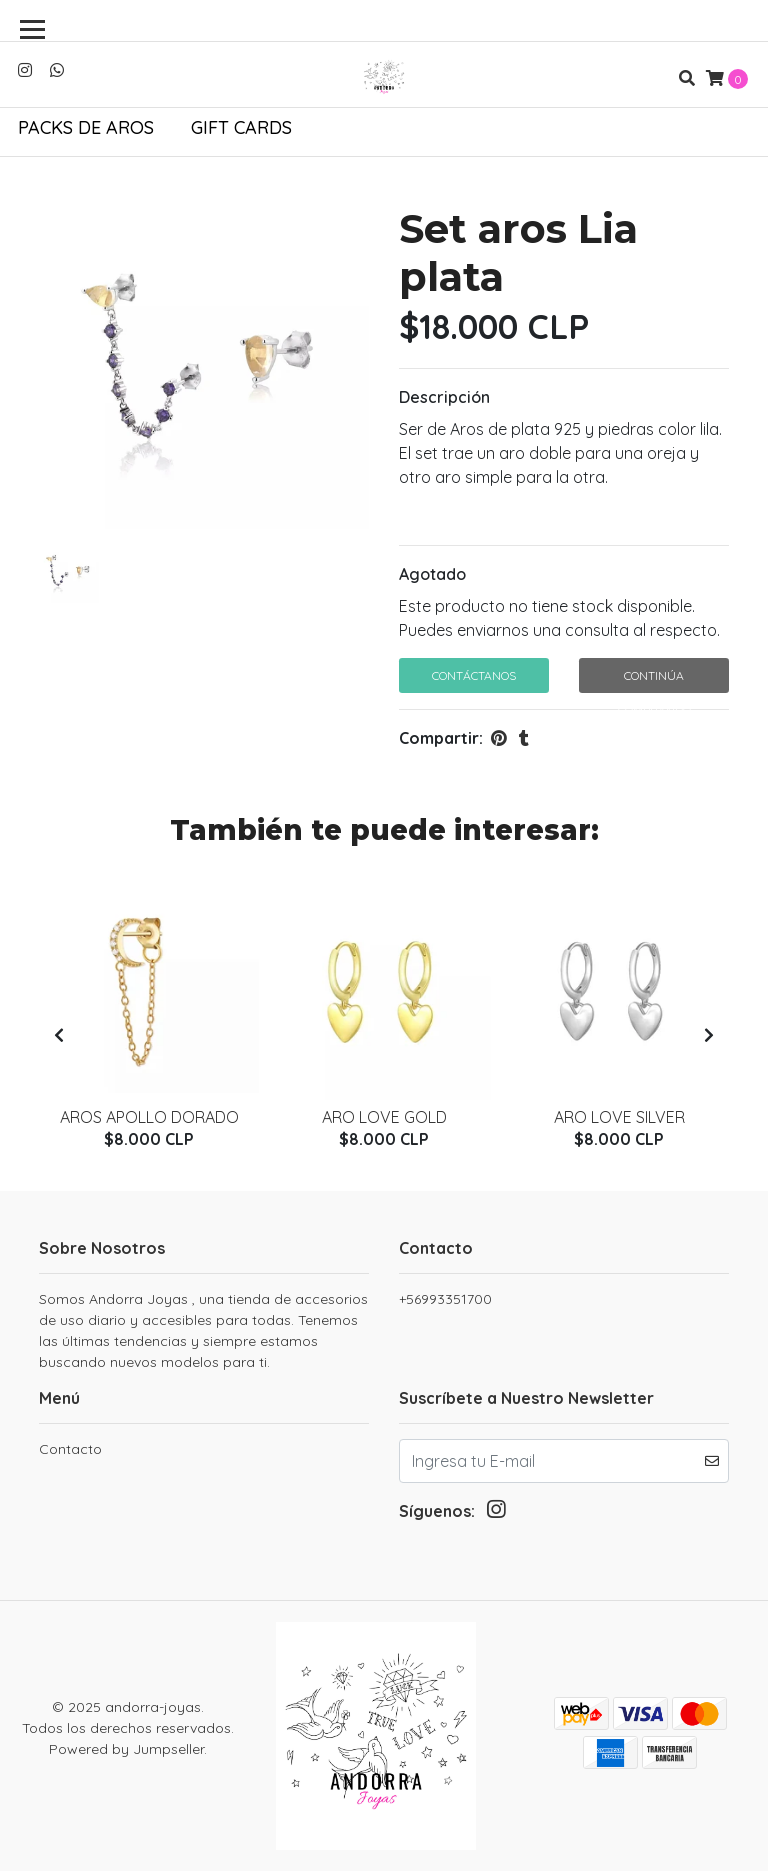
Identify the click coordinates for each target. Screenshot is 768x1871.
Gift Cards (241, 127)
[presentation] (59, 1035)
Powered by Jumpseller (126, 1749)
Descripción (444, 397)
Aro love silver (619, 1117)
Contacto (70, 1449)
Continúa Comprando (654, 680)
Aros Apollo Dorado (149, 1117)
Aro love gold (384, 1117)
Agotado (432, 574)
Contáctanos (474, 675)
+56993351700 (445, 1299)
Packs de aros (86, 127)
